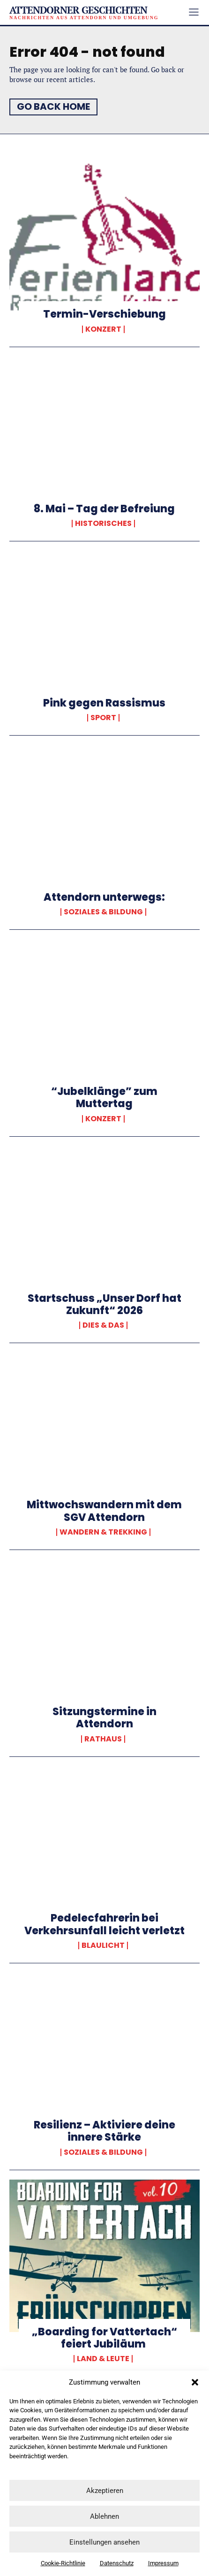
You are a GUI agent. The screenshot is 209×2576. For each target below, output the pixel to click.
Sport (103, 718)
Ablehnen (104, 2516)
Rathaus (103, 1739)
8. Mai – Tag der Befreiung (104, 509)
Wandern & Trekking (103, 1532)
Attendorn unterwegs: (104, 897)
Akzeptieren (104, 2490)
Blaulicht (103, 1945)
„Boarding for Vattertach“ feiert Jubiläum (104, 2338)
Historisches (103, 523)
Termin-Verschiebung (104, 314)
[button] (195, 2382)
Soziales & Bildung (103, 912)
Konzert (103, 329)
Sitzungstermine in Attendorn (104, 1717)
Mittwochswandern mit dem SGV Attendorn (104, 1510)
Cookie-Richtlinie (63, 2563)
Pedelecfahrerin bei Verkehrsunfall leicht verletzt (104, 1924)
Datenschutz (117, 2563)
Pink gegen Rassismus (104, 703)
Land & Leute (103, 2359)
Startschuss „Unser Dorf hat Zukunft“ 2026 (104, 1304)
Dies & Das (103, 1325)
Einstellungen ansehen (104, 2542)
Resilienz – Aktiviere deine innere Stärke (104, 2131)
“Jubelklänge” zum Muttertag (104, 1097)
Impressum (163, 2563)
